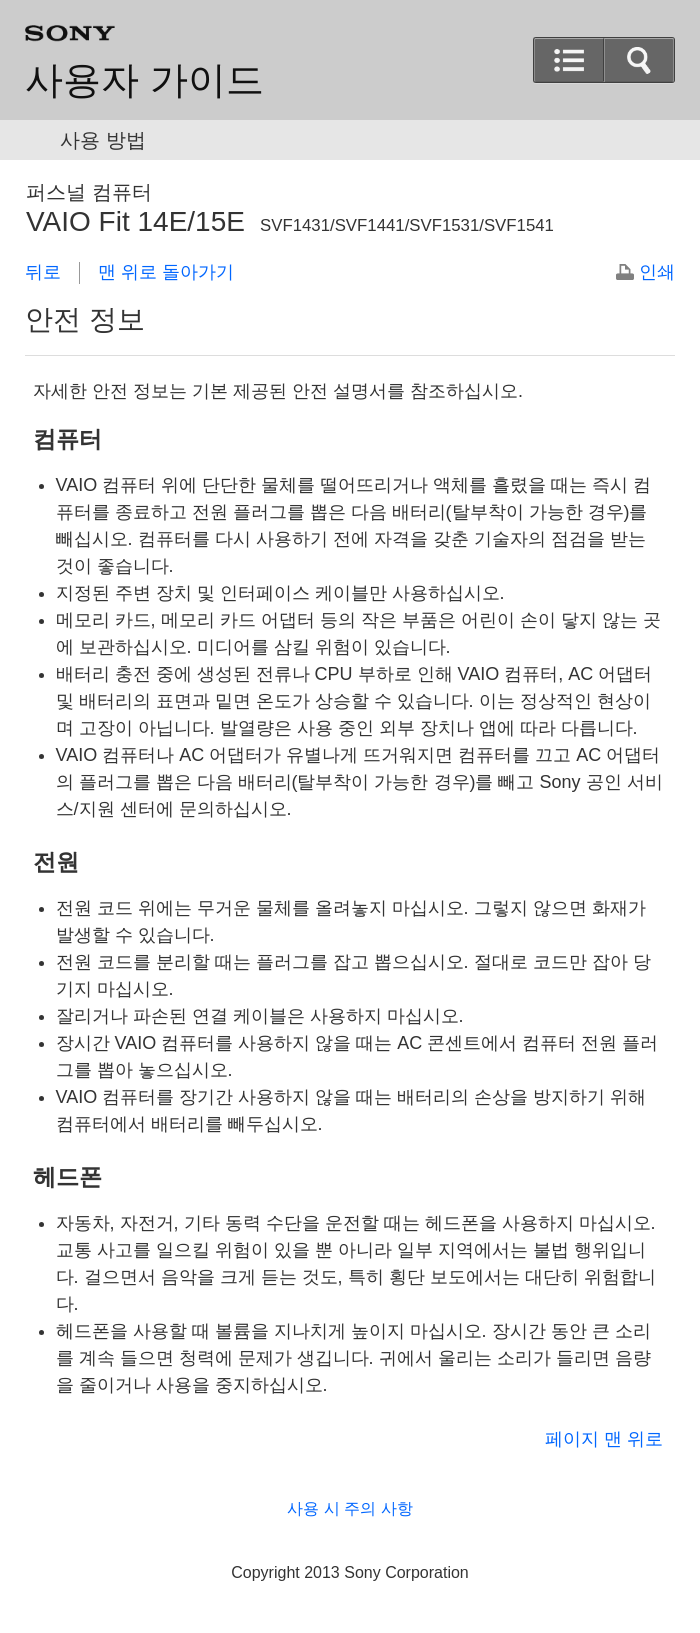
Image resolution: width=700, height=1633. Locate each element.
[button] (569, 60)
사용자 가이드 (144, 80)
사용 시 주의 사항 (349, 1508)
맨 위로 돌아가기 (166, 272)
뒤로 (43, 272)
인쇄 (657, 272)
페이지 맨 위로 (604, 1439)
